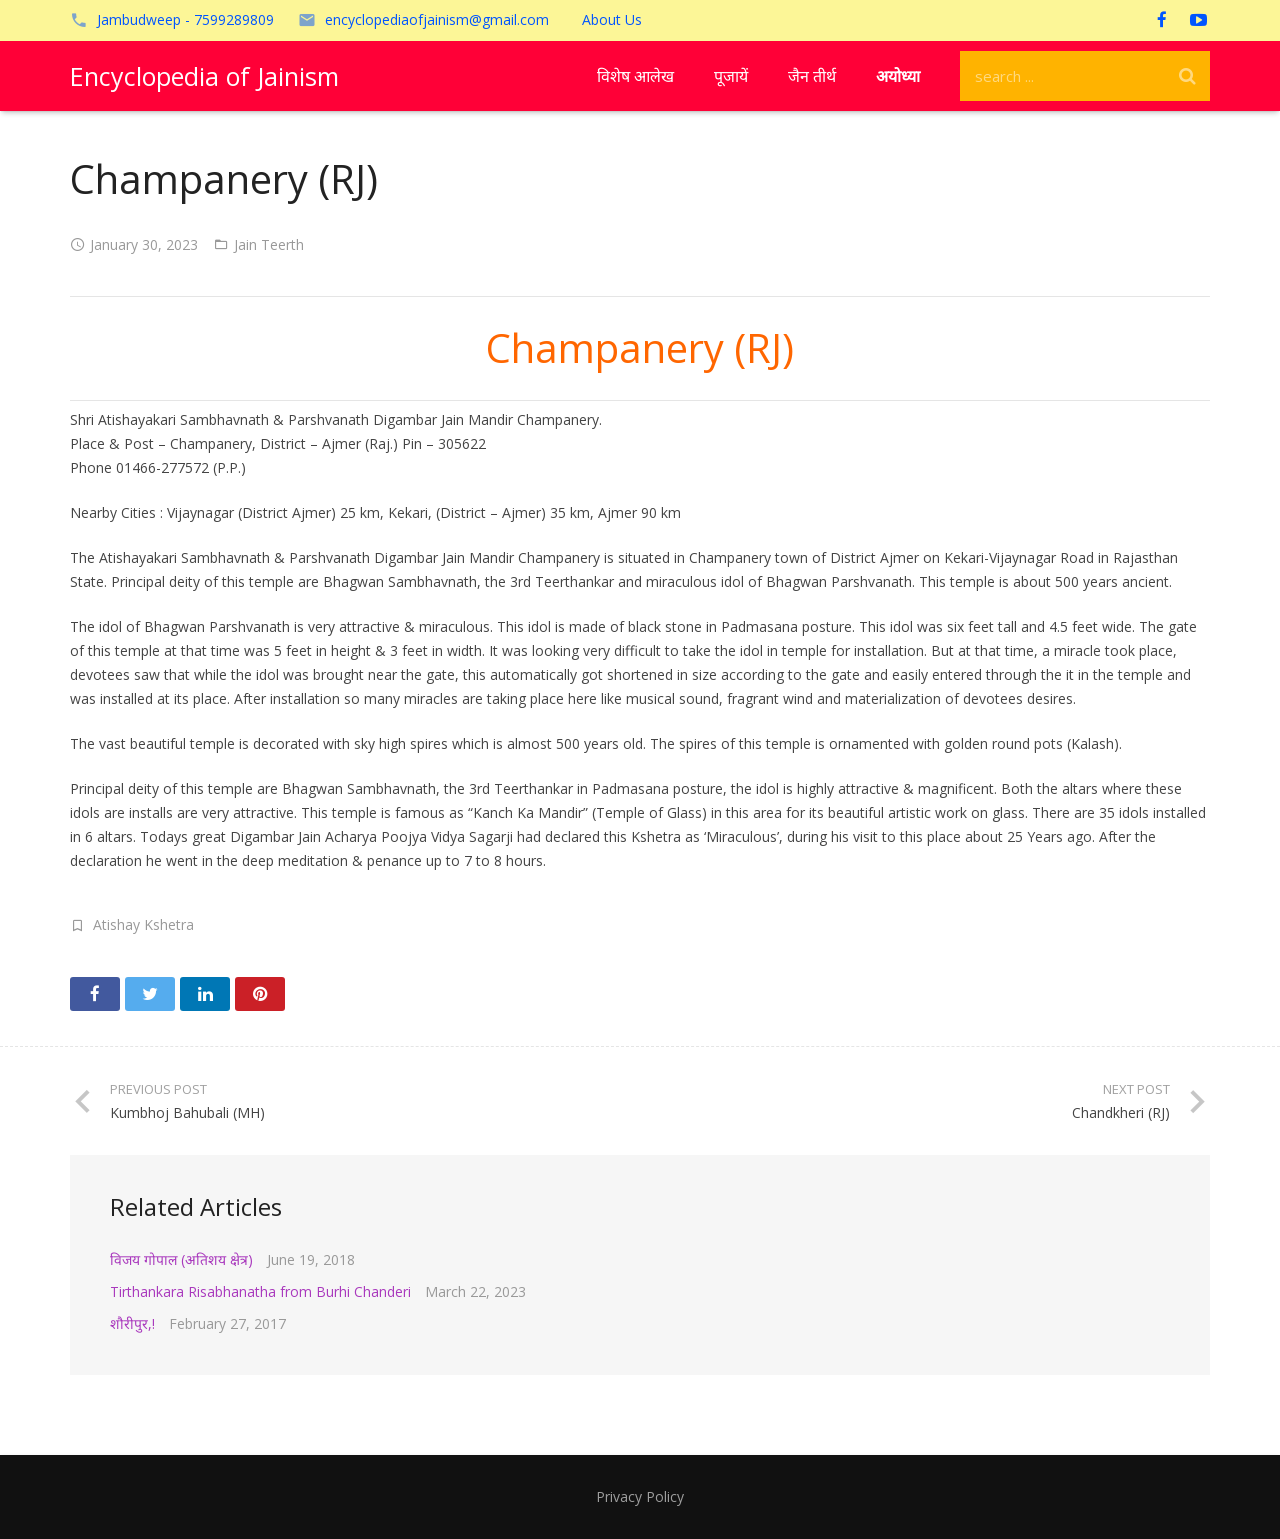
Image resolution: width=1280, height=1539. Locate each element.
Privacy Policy (640, 1496)
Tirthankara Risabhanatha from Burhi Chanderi (260, 1291)
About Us (612, 19)
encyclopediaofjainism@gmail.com (437, 19)
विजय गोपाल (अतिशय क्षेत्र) (181, 1259)
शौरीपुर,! (132, 1323)
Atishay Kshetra (143, 924)
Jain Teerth (269, 244)
